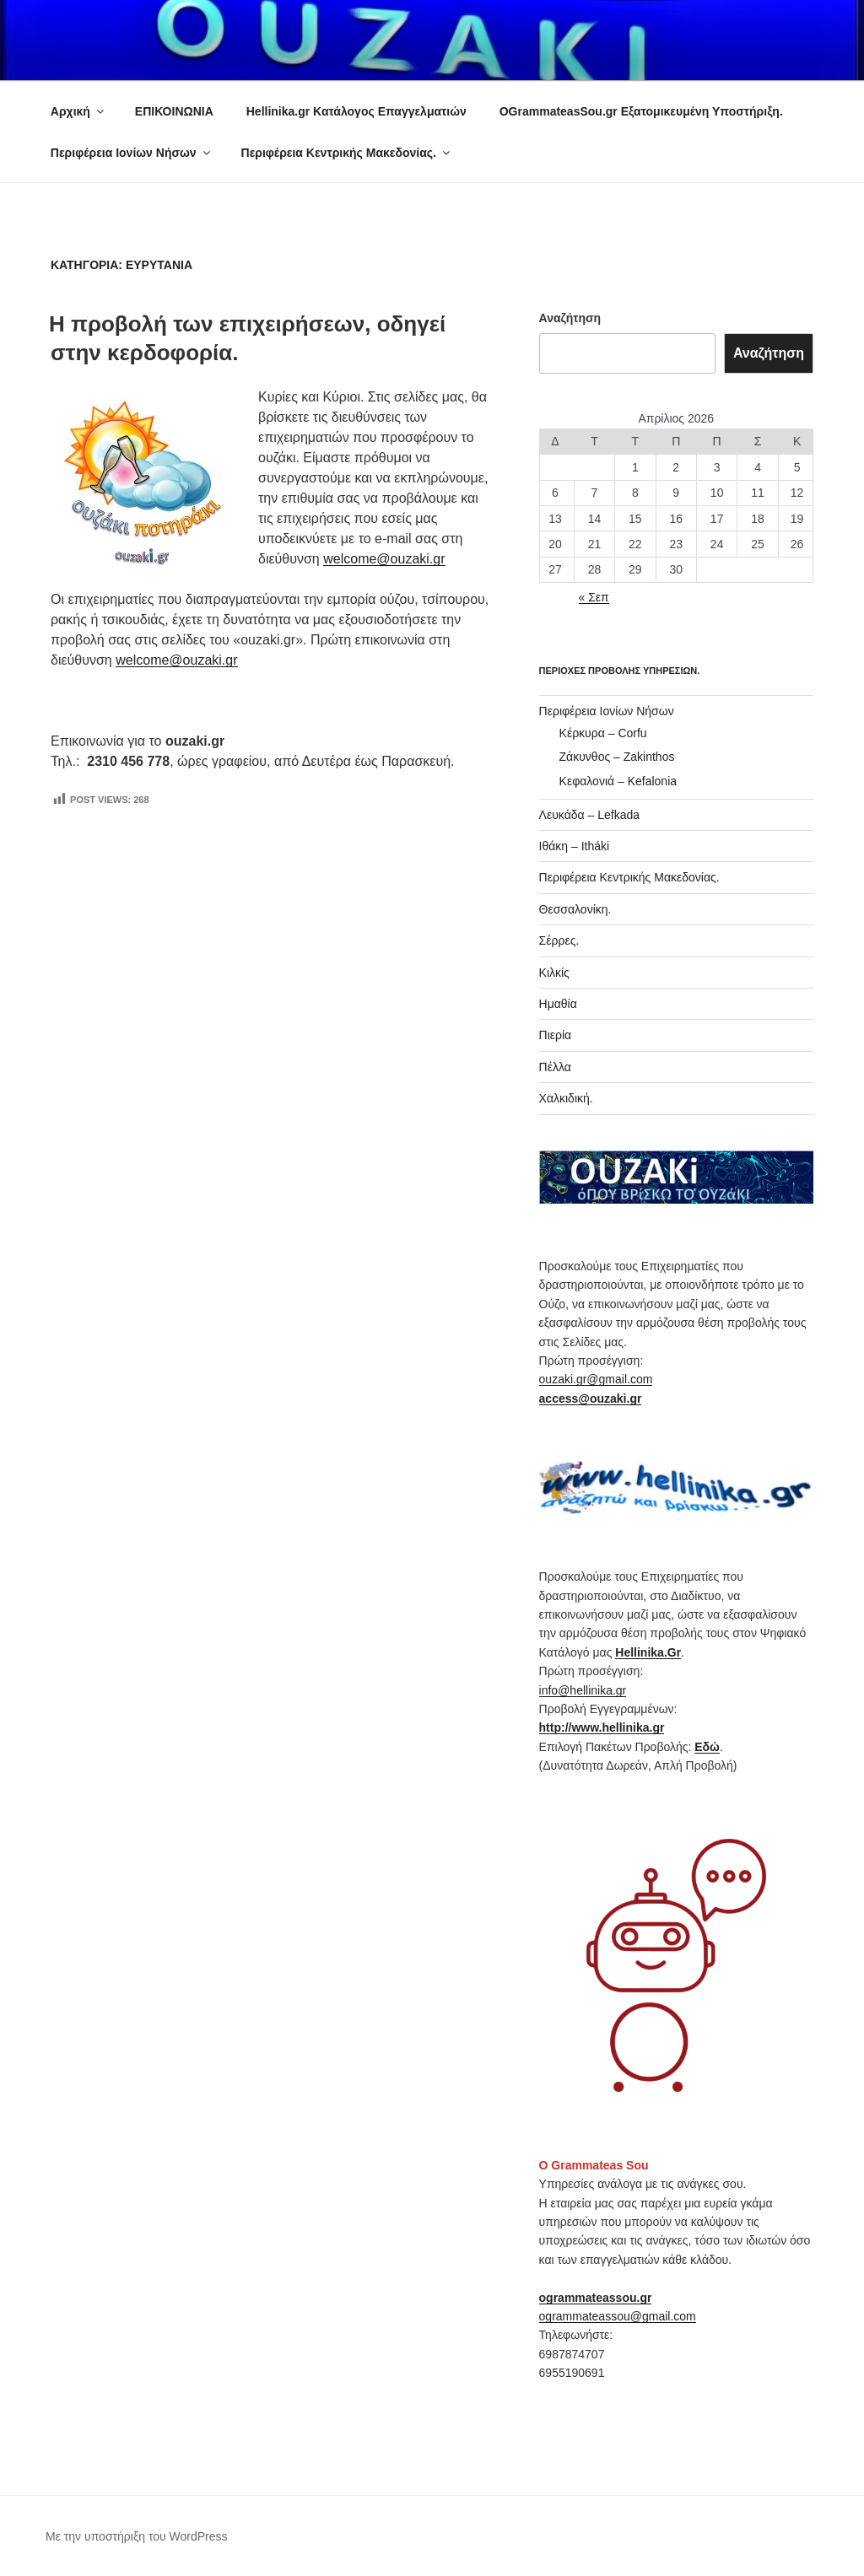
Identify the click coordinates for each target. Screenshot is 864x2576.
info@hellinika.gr (583, 1690)
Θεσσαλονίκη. (575, 909)
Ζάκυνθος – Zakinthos (617, 756)
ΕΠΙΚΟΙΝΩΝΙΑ (174, 111)
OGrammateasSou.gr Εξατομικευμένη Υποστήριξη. (641, 111)
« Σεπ (594, 597)
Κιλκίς (554, 972)
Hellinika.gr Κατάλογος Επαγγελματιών (356, 111)
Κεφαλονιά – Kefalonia (618, 781)
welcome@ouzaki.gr (384, 559)
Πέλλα (555, 1067)
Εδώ (707, 1747)
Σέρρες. (559, 940)
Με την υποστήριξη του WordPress (137, 2536)
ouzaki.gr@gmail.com (596, 1379)
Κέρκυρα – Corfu (603, 733)
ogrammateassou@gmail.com (617, 2316)
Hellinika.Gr (648, 1652)
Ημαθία (558, 1003)
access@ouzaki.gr (590, 1398)
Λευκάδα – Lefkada (589, 815)
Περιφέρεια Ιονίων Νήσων (132, 152)
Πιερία (555, 1035)
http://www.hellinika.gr (602, 1727)
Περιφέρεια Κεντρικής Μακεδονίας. (346, 152)
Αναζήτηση (570, 318)
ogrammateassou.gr (595, 2297)
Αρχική (78, 111)
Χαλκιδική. (566, 1098)
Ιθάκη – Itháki (574, 846)
